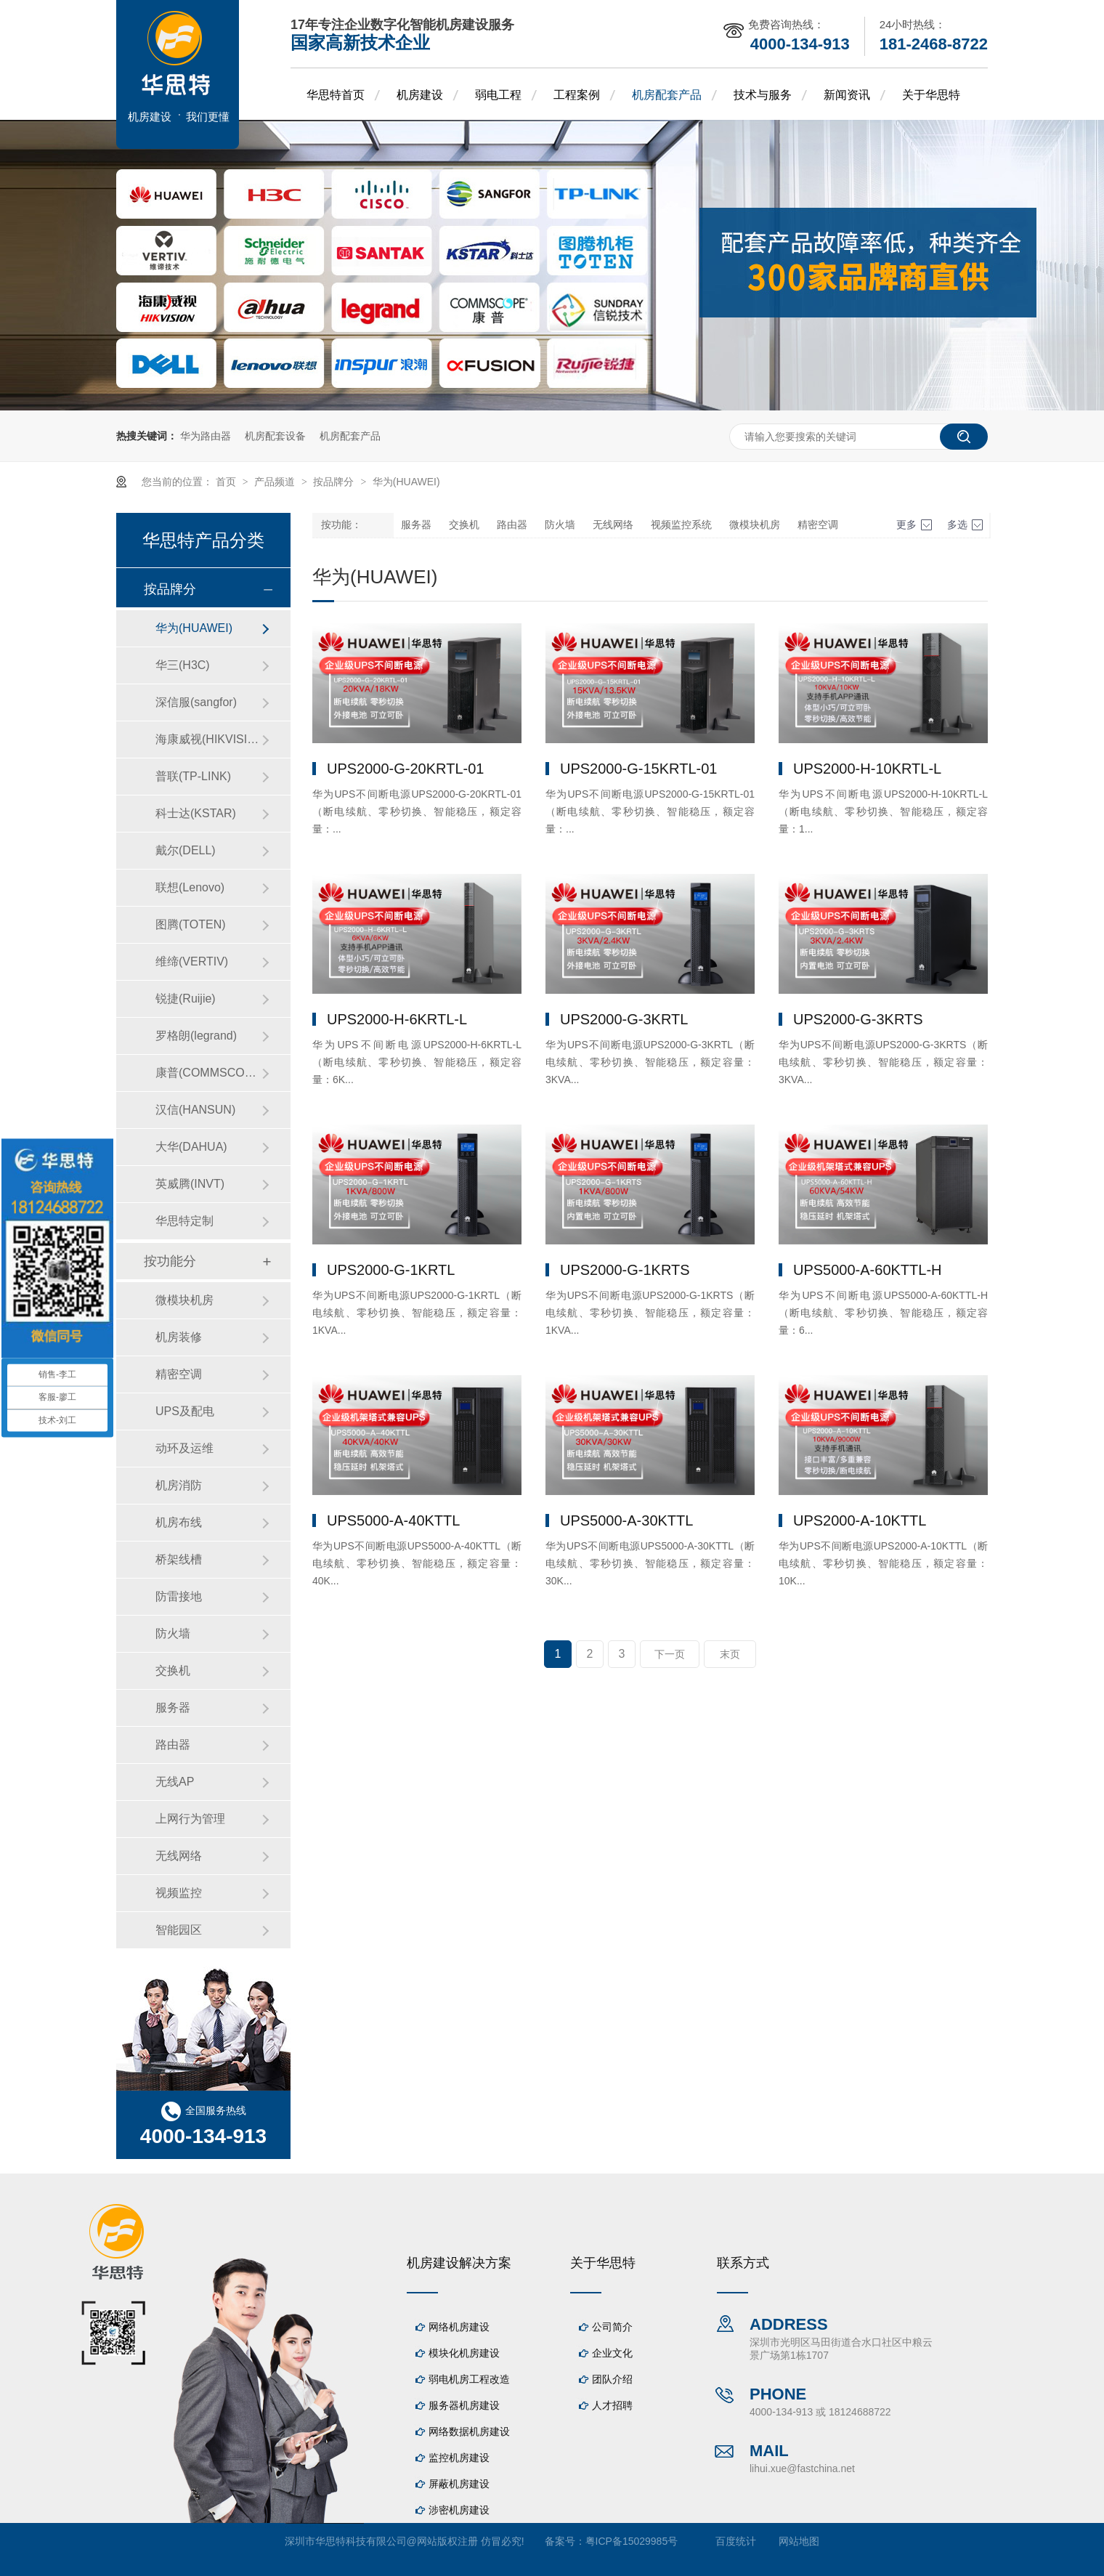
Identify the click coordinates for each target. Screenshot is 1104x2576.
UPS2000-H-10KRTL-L (867, 769)
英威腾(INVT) (189, 1184)
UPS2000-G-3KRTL (624, 1019)
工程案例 (576, 95)
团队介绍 (612, 2379)
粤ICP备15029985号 (631, 2541)
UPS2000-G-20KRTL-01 (405, 769)
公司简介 (612, 2327)
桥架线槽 (178, 1559)
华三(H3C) (182, 665)
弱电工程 (498, 95)
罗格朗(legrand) (196, 1035)
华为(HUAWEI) (406, 481)
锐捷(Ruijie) (185, 998)
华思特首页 (336, 95)
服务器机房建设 (464, 2405)
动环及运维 (184, 1448)
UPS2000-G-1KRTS (625, 1270)
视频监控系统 (681, 524)
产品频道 (276, 481)
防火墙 (560, 524)
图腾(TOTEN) (190, 924)
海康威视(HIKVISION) (208, 739)
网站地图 (799, 2541)
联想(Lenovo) (189, 887)
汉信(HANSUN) (195, 1109)
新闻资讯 (847, 95)
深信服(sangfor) (196, 702)
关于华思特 (931, 95)
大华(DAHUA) (191, 1147)
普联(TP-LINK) (193, 776)
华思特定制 (184, 1221)
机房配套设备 (275, 436)
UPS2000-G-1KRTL (391, 1270)
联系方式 (743, 2263)
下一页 (669, 1654)
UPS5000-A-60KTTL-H (867, 1270)
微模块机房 (754, 524)
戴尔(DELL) (185, 850)
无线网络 (613, 524)
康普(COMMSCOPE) (208, 1072)
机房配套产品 (667, 95)
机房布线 (178, 1522)
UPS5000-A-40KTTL (393, 1520)
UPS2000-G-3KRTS (858, 1019)
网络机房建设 (459, 2327)
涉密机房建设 (459, 2510)
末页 (730, 1654)
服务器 (416, 524)
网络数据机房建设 (469, 2431)
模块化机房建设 (464, 2353)
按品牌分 (335, 481)
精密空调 (817, 524)
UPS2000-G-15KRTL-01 (638, 769)
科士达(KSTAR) (195, 813)
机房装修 (178, 1337)
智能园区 (178, 1930)
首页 (227, 481)
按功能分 (170, 1261)
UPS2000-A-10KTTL (859, 1520)
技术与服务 (763, 95)
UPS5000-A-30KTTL (626, 1520)
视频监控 (178, 1893)
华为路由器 (205, 436)
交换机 (464, 524)
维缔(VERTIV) (191, 961)
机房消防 (178, 1485)
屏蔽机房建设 (459, 2484)
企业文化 (612, 2353)
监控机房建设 (459, 2457)
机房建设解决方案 (459, 2263)
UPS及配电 (184, 1411)
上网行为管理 (190, 1818)
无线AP (174, 1781)
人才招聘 (612, 2405)
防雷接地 (178, 1596)
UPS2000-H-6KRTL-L (397, 1019)
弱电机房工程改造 (469, 2379)
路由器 (512, 524)
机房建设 (420, 95)
